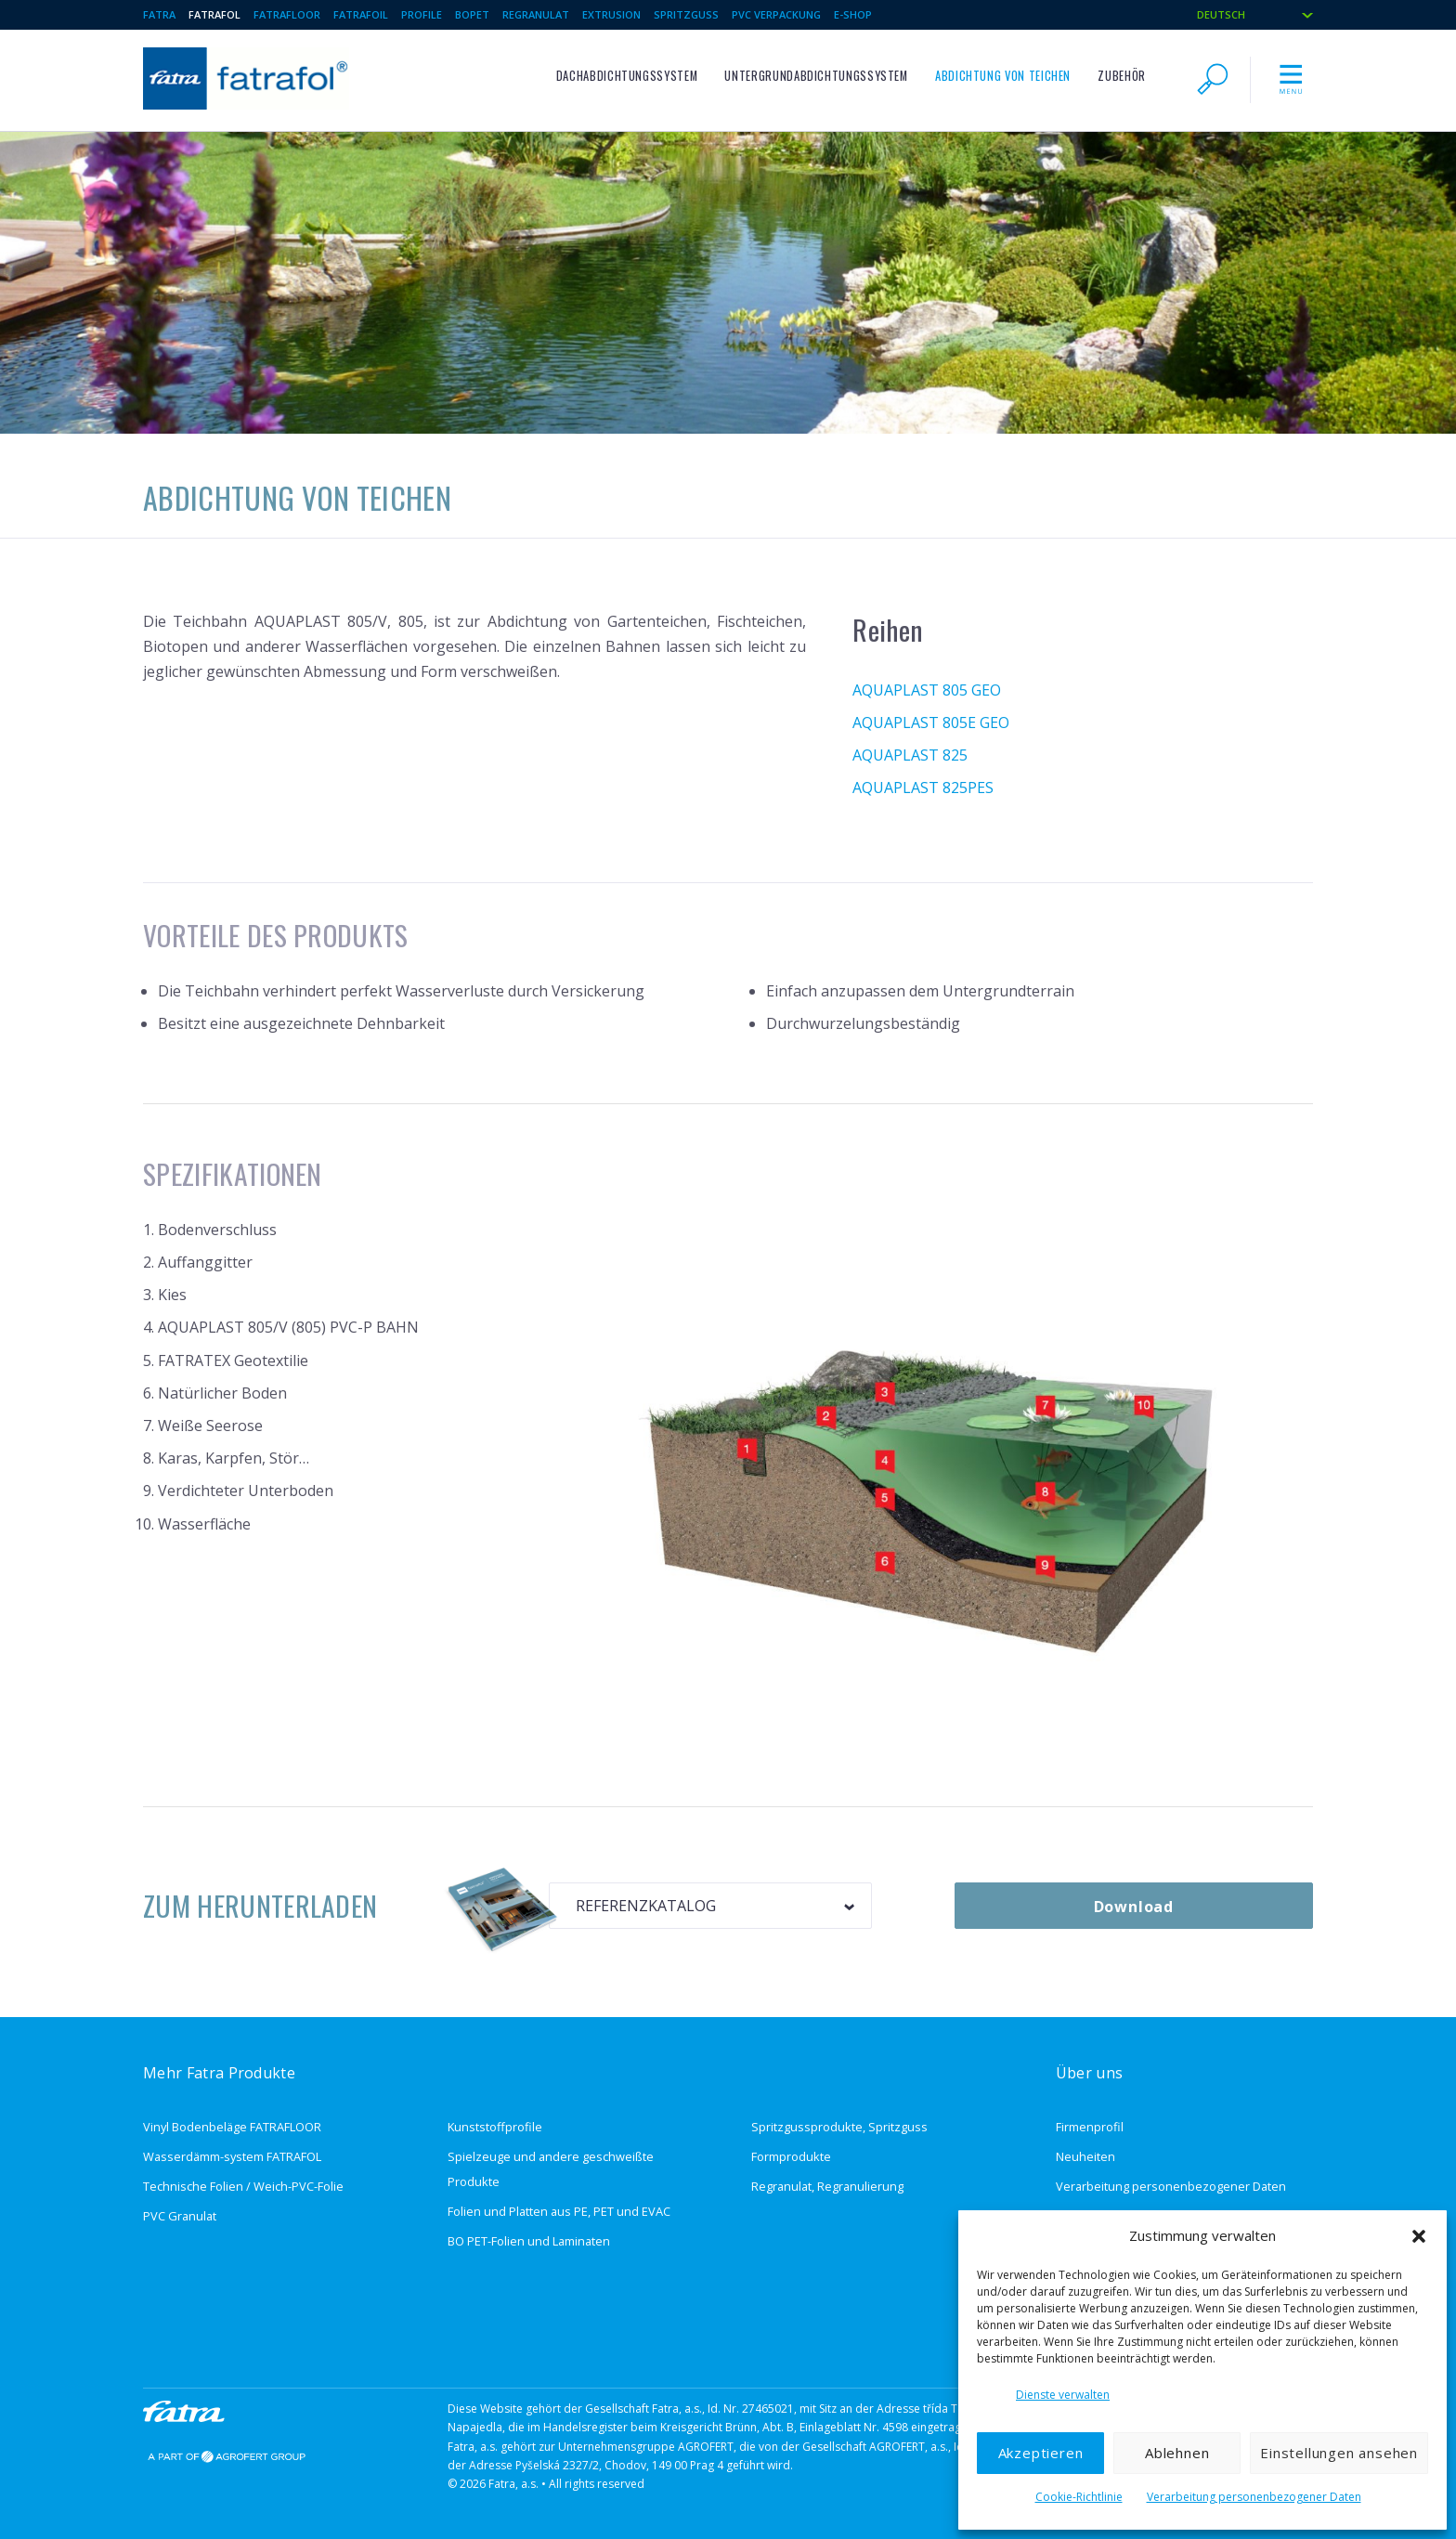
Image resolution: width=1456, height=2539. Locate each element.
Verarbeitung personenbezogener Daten (1254, 2497)
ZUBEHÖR (1121, 76)
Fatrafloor (287, 14)
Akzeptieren (1041, 2452)
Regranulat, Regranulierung (827, 2186)
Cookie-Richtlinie (1079, 2497)
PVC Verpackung (776, 14)
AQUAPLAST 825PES (923, 787)
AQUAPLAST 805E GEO (930, 722)
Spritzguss (686, 14)
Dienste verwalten (1063, 2394)
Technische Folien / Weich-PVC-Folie (243, 2186)
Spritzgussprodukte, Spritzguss (839, 2126)
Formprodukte (791, 2156)
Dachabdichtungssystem (626, 76)
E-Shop (853, 14)
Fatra (159, 14)
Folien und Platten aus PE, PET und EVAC (559, 2211)
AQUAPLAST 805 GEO (926, 690)
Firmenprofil (1090, 2126)
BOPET (472, 14)
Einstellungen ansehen (1339, 2452)
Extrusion (611, 14)
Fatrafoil (360, 14)
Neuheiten (1085, 2156)
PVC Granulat (179, 2215)
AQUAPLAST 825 (910, 755)
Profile (421, 14)
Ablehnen (1177, 2452)
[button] (1419, 2236)
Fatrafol (214, 14)
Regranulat (535, 14)
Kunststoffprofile (495, 2126)
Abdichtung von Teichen (1003, 76)
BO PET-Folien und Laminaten (529, 2241)
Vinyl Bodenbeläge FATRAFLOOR (232, 2126)
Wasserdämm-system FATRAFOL (232, 2156)
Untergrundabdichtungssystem (815, 76)
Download (1134, 1906)
